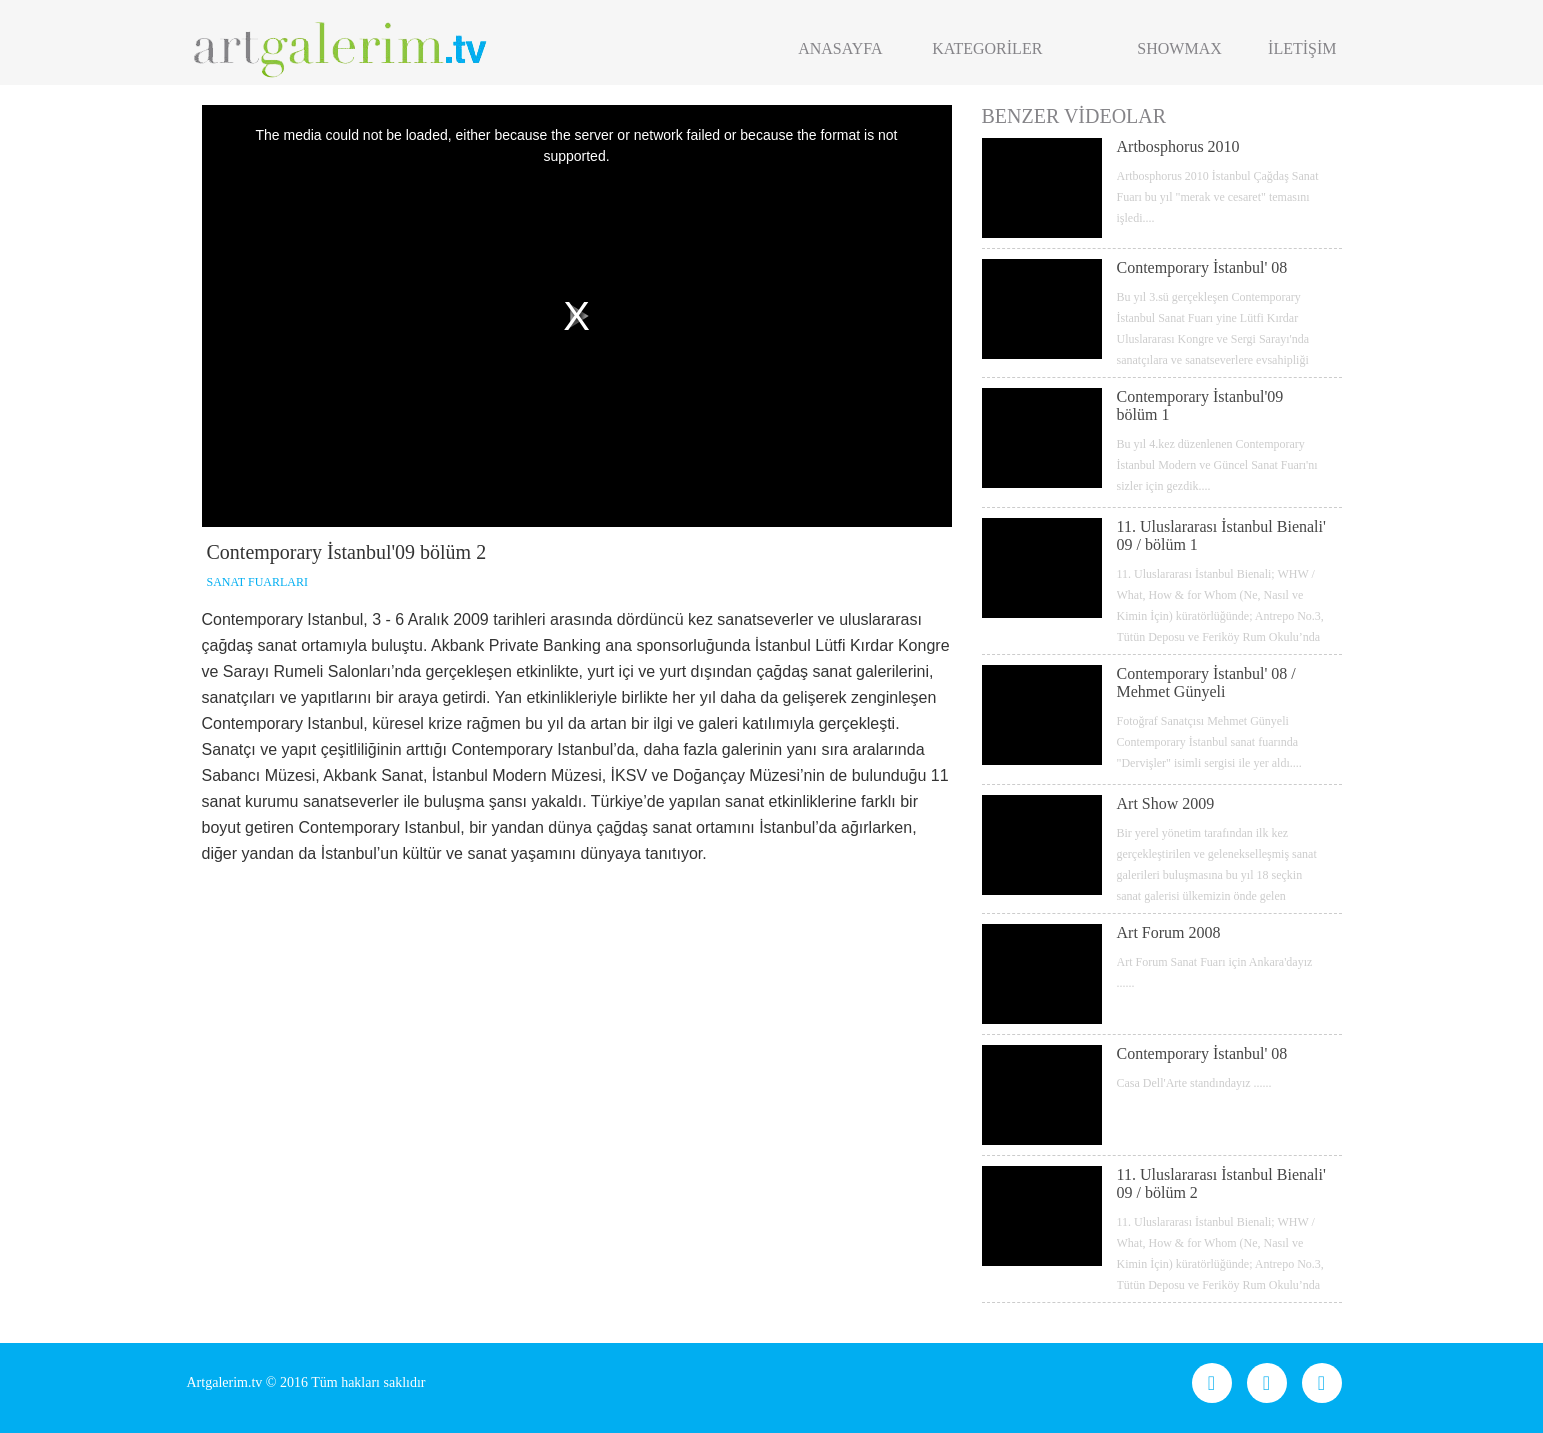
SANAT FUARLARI (257, 582)
